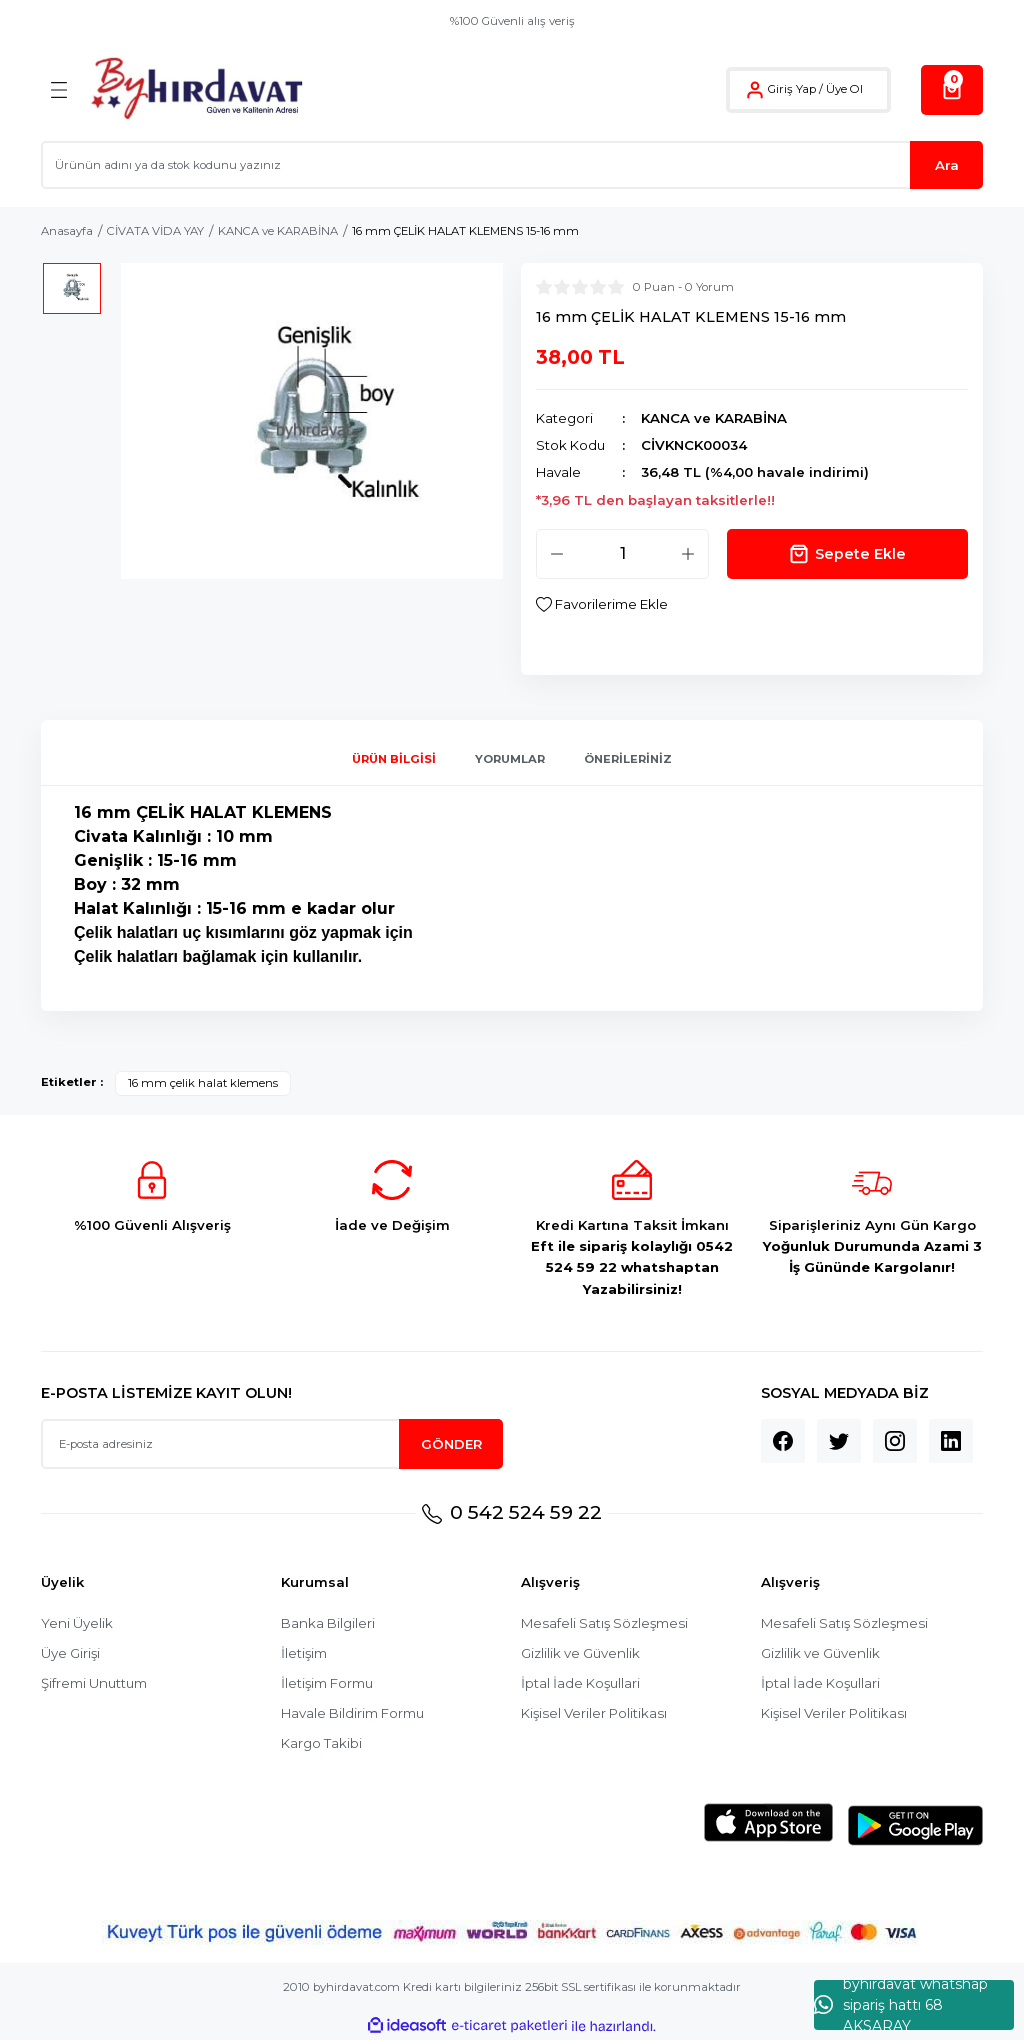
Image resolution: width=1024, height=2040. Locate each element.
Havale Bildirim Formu (352, 1713)
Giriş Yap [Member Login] (792, 89)
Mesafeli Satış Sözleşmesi (604, 1623)
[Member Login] (755, 90)
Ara (947, 165)
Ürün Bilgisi (394, 759)
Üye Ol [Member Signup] (844, 89)
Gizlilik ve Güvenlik (580, 1653)
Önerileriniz (628, 759)
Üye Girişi (70, 1653)
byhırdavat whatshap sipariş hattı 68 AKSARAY (901, 2005)
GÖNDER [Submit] (451, 1444)
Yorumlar (510, 759)
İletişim (304, 1653)
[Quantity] (622, 554)
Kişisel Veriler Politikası (594, 1713)
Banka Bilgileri (328, 1623)
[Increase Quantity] (688, 554)
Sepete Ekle (847, 554)
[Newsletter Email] (272, 1444)
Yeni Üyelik (77, 1623)
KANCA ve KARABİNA (714, 418)
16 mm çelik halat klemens (203, 1083)
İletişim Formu (327, 1683)
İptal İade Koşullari (580, 1683)
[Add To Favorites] (602, 604)
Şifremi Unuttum (94, 1683)
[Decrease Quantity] (557, 554)
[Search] (512, 165)
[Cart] (952, 90)
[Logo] (196, 89)
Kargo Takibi (321, 1743)
